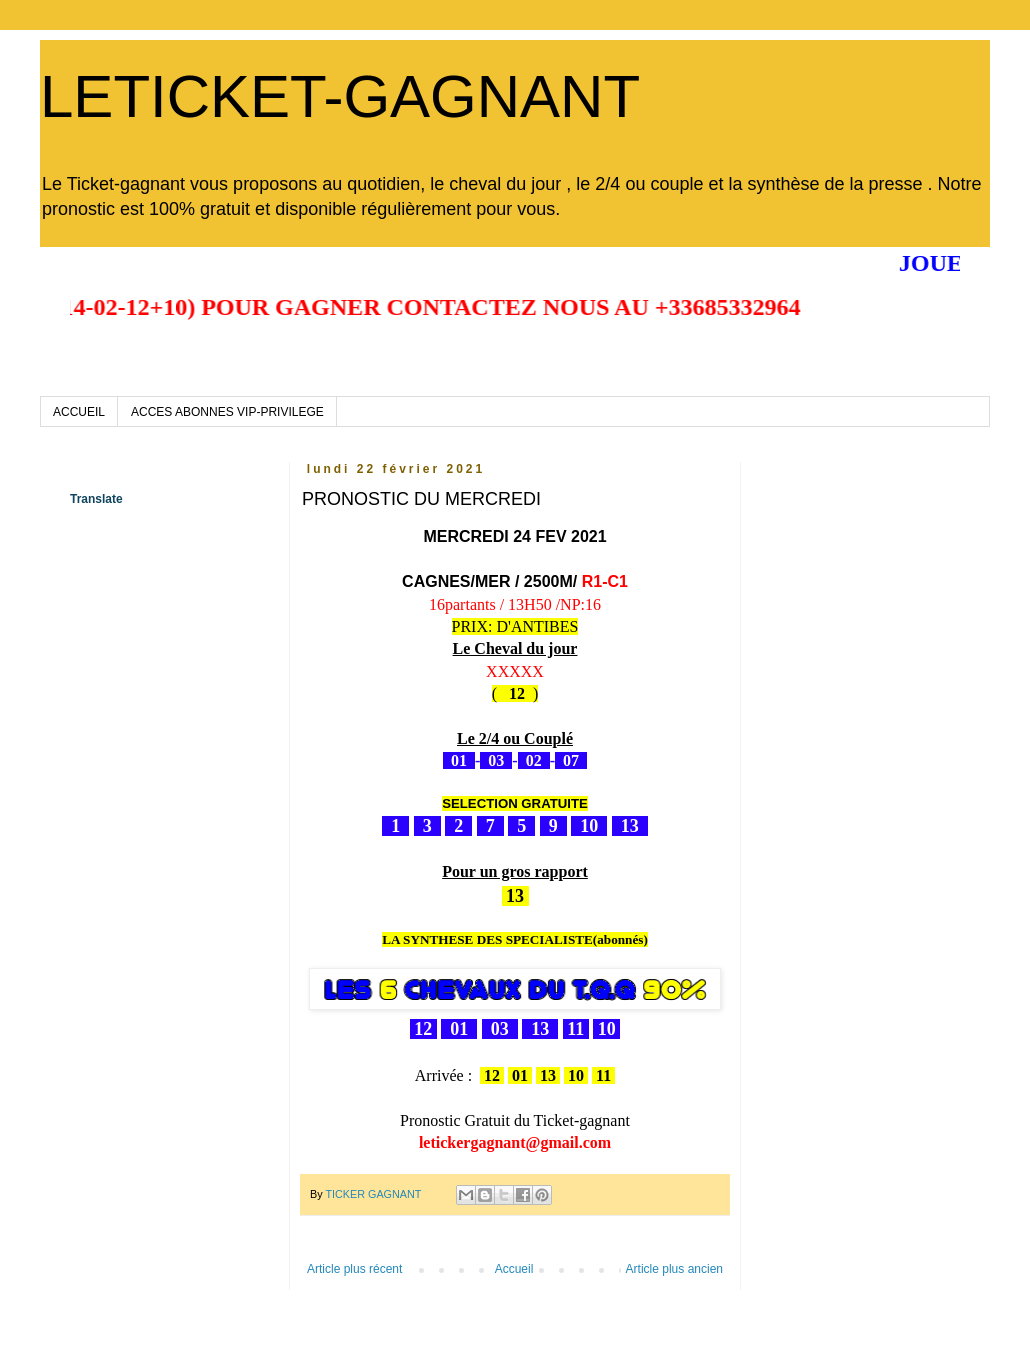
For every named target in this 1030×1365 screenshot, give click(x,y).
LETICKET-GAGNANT (340, 96)
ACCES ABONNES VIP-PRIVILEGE (227, 412)
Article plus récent (354, 1269)
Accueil (514, 1269)
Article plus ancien (674, 1269)
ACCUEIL (79, 412)
